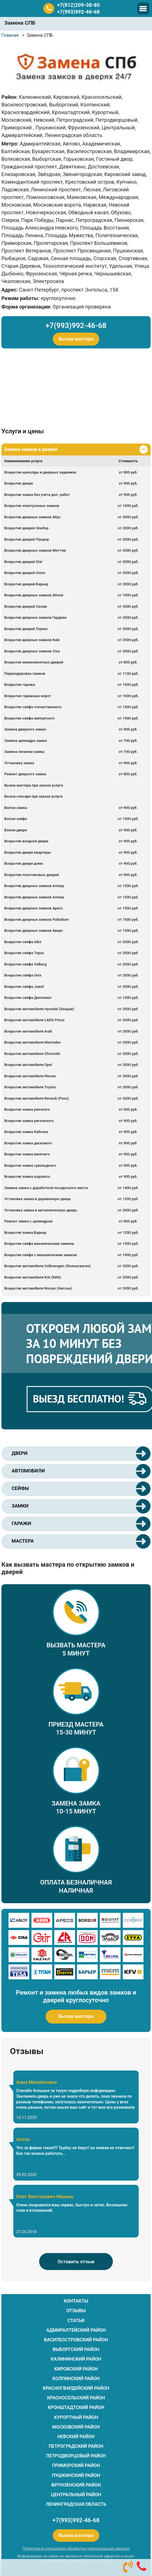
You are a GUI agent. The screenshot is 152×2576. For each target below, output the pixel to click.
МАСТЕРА (23, 1541)
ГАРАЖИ (21, 1523)
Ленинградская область (76, 2504)
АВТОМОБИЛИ (28, 1471)
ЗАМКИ (20, 1506)
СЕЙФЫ (20, 1488)
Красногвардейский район (76, 2388)
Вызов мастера (76, 339)
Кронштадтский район (76, 2407)
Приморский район (76, 2465)
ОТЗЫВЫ (76, 2310)
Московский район (76, 2427)
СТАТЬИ (76, 2320)
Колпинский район (76, 2378)
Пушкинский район (76, 2475)
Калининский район (76, 2359)
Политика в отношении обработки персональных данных (76, 2548)
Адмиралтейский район (76, 2330)
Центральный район (76, 2494)
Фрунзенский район (76, 2485)
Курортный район (76, 2417)
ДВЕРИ (20, 1453)
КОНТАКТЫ (76, 2301)
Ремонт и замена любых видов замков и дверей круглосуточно (76, 1996)
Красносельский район (76, 2398)
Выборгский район (76, 2349)
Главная (10, 35)
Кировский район (76, 2369)
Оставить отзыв (76, 2261)
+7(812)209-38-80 (78, 5)
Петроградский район (76, 2446)
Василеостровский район (76, 2339)
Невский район (75, 2436)
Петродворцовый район (76, 2456)
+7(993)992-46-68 (78, 11)
